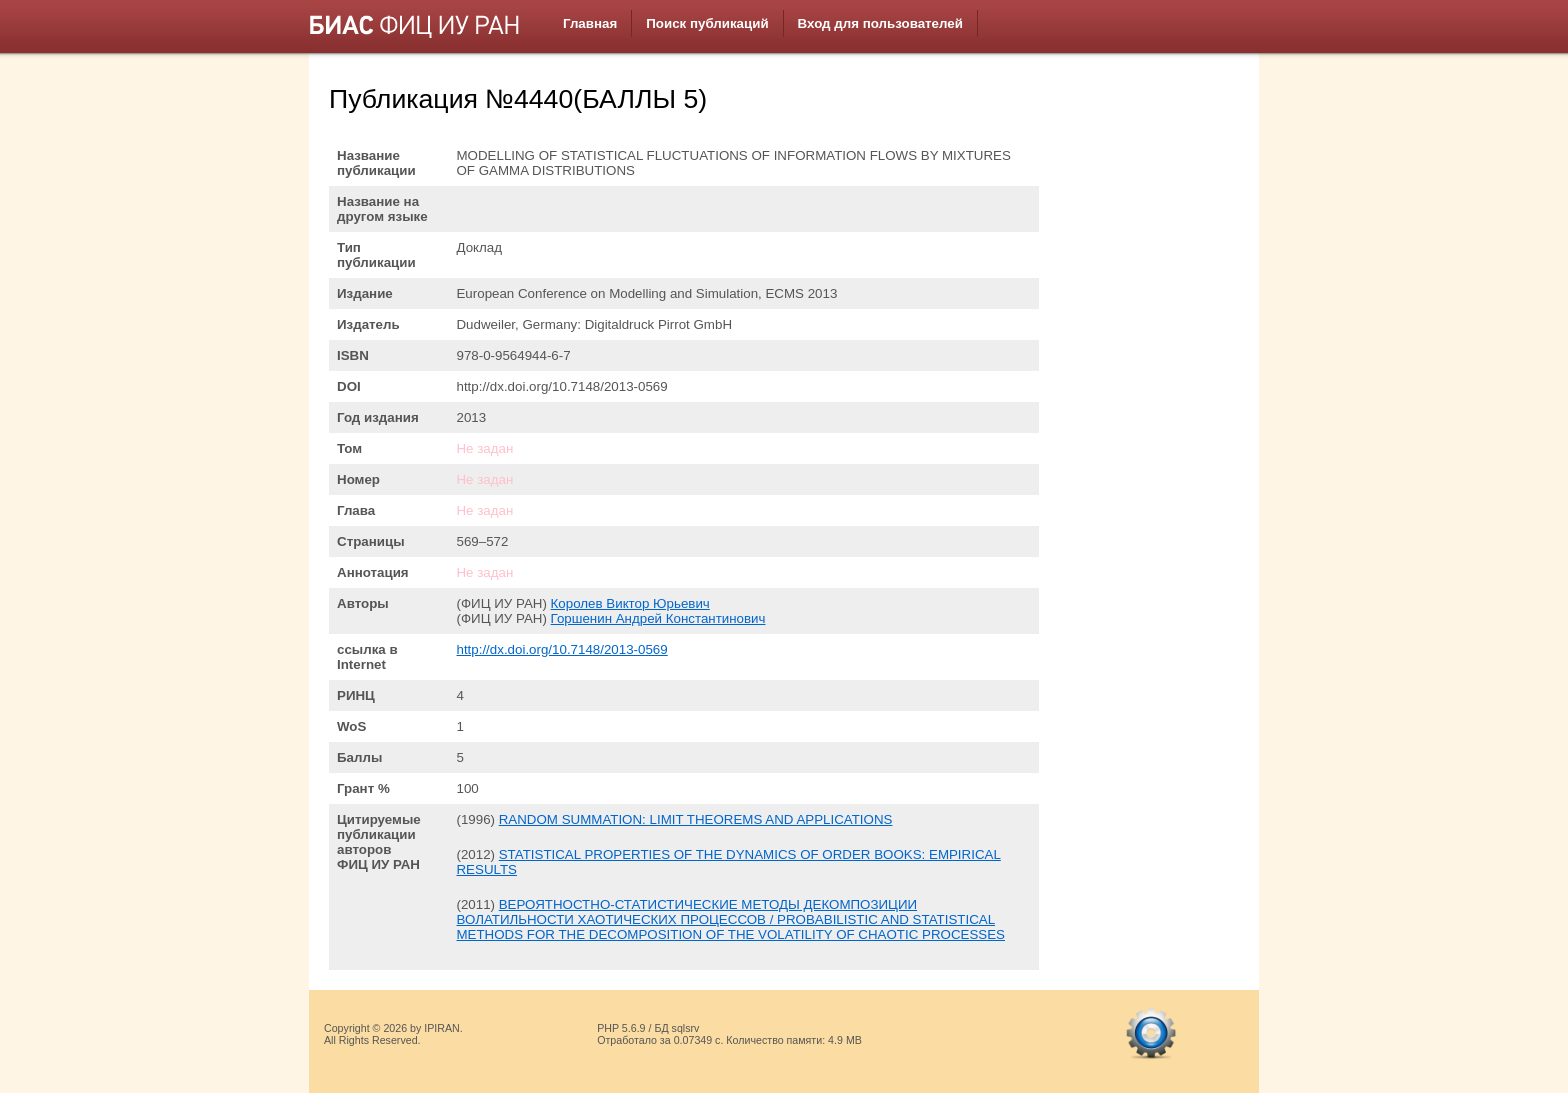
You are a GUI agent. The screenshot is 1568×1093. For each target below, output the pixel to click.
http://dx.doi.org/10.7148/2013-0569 (561, 649)
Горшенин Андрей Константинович (658, 618)
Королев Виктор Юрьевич (630, 603)
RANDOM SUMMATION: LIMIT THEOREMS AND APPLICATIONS (696, 819)
